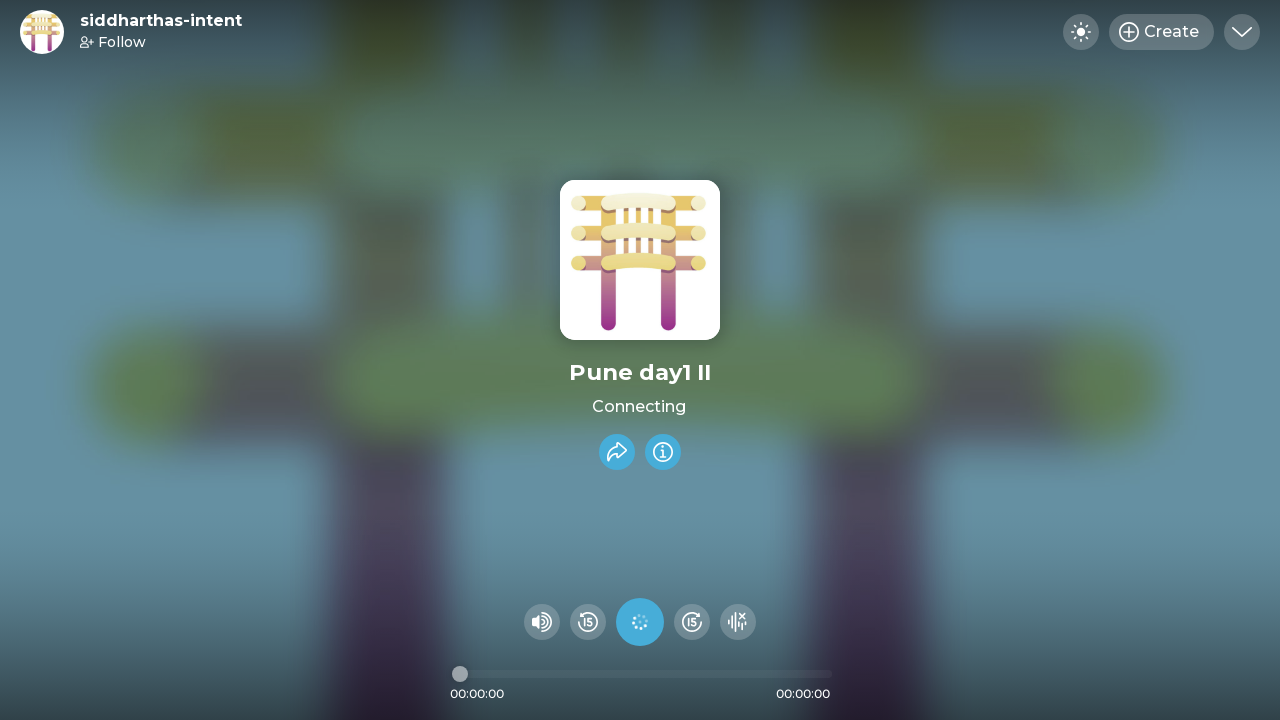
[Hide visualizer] (738, 622)
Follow (113, 42)
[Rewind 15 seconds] (588, 622)
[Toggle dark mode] (1081, 32)
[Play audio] (640, 622)
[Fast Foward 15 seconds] (692, 622)
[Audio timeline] (642, 674)
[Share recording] (617, 452)
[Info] (663, 452)
